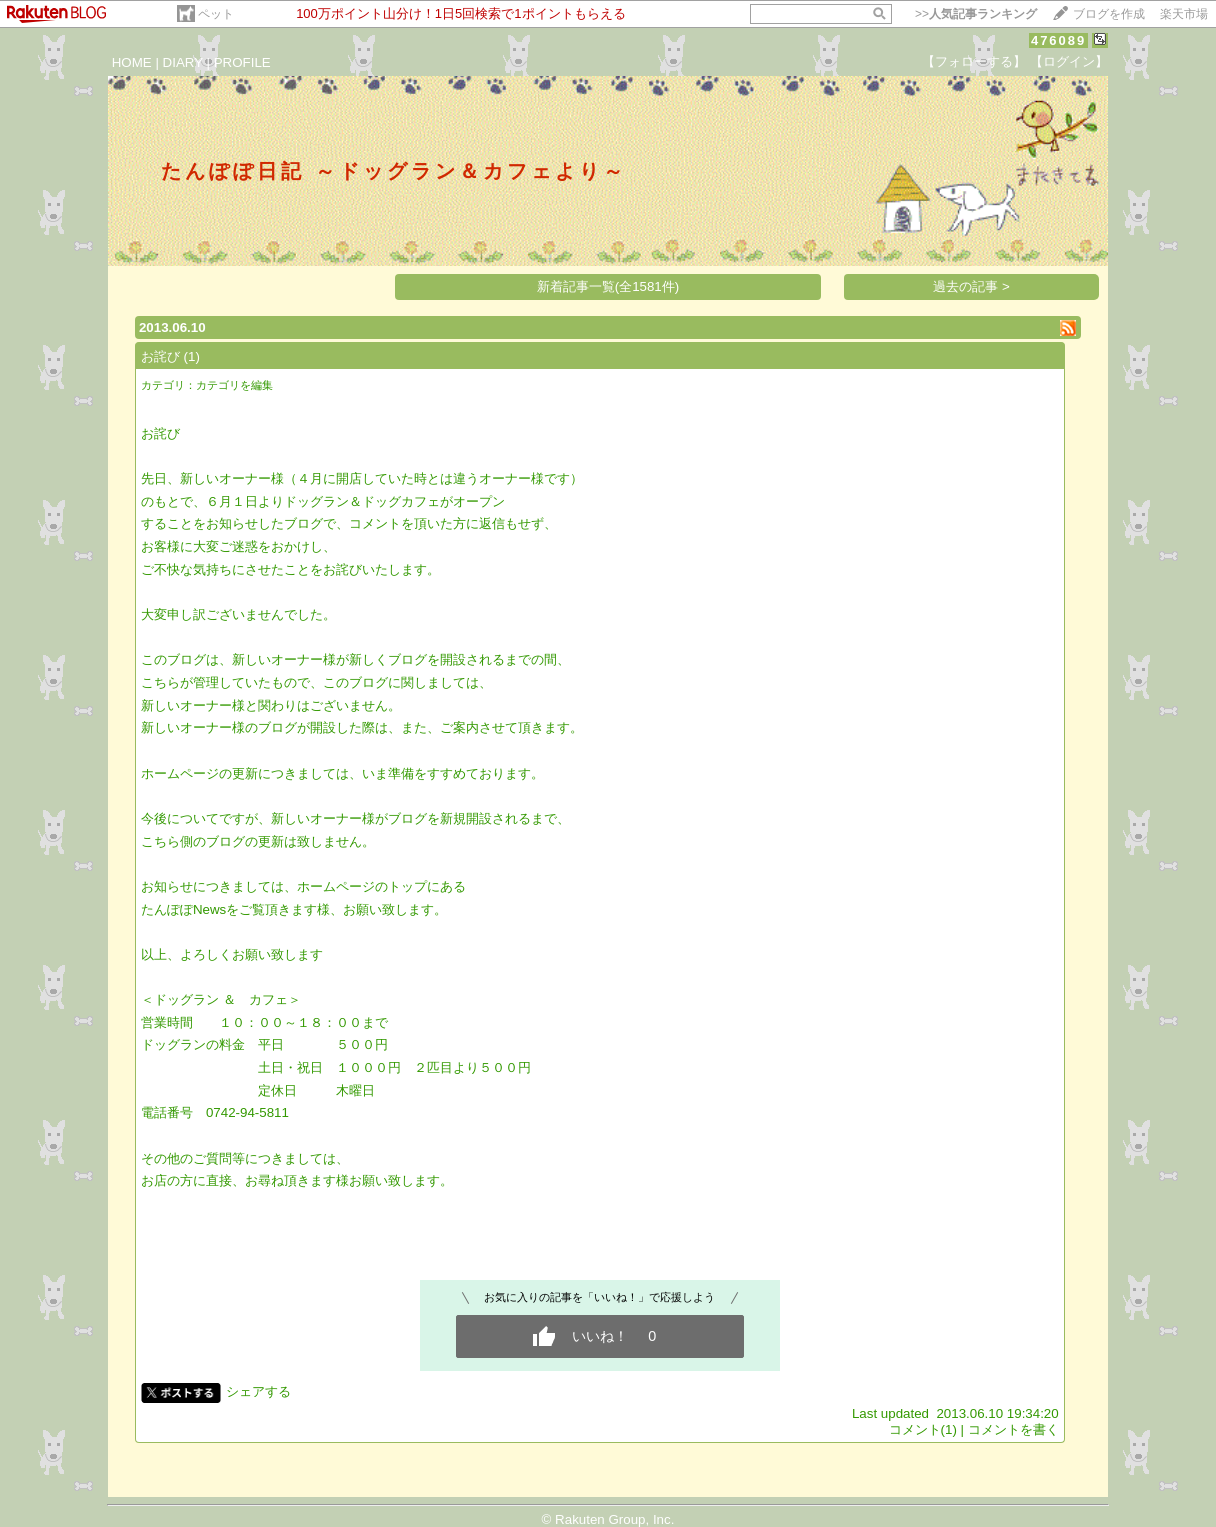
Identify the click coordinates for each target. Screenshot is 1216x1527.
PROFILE (242, 62)
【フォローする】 (974, 61)
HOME (132, 62)
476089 (1058, 40)
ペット (216, 14)
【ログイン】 (1069, 61)
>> (976, 14)
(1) (192, 356)
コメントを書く (1013, 1429)
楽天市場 (1184, 14)
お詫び (160, 356)
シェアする (258, 1391)
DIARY (183, 62)
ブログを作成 (1109, 14)
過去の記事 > (971, 286)
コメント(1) (923, 1429)
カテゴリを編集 (234, 385)
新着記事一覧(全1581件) (608, 286)
